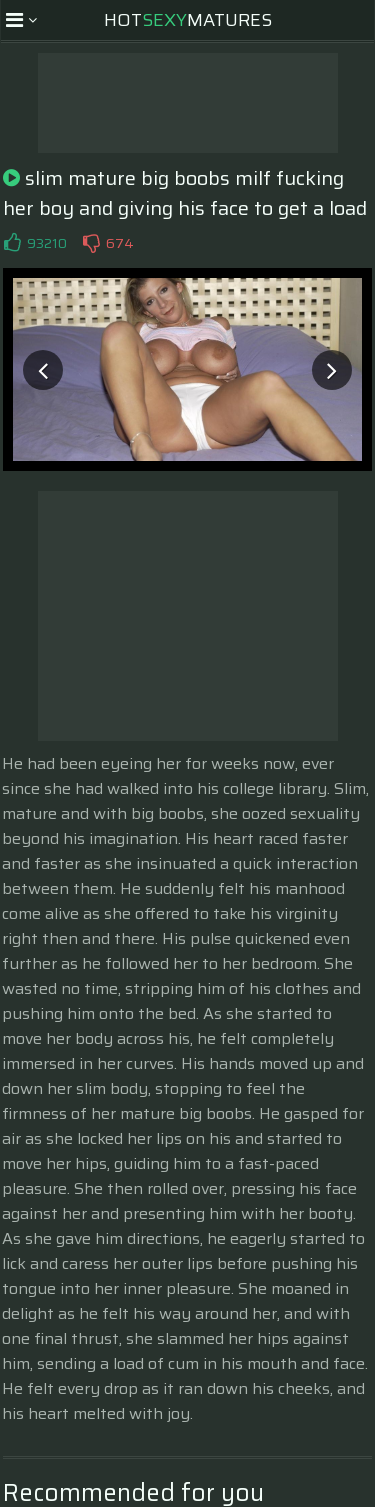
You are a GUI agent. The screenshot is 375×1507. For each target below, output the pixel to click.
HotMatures (188, 20)
